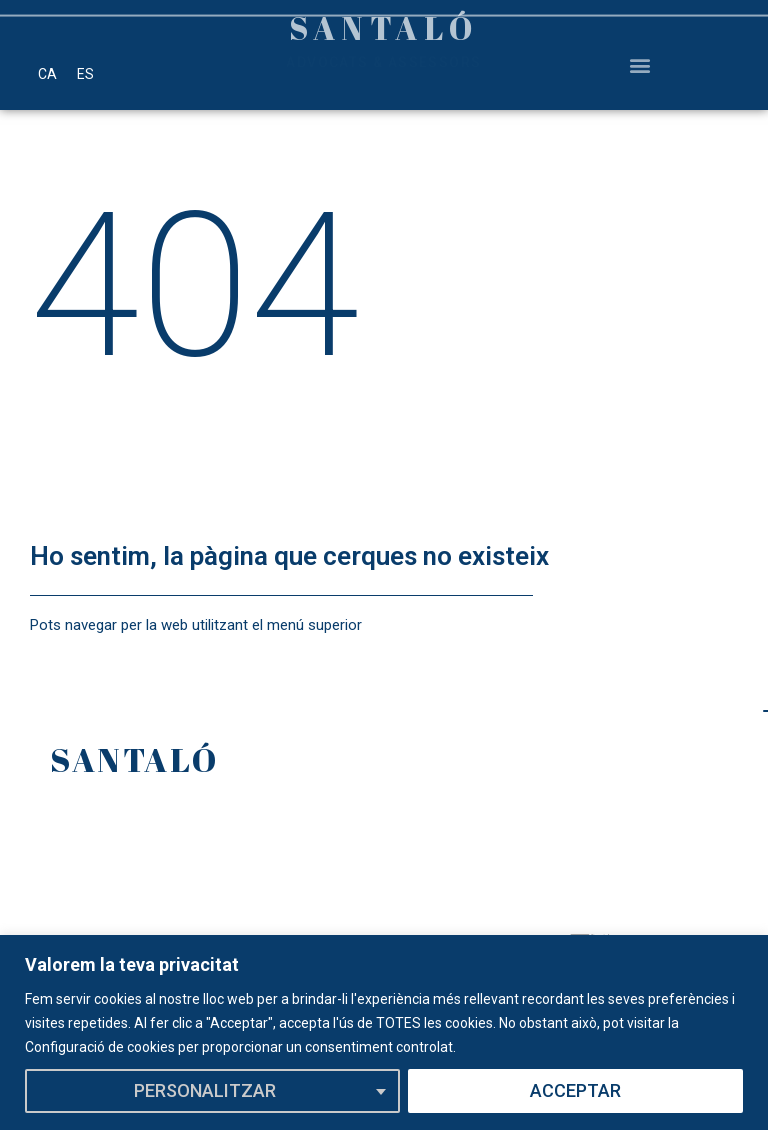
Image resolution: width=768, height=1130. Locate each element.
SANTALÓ (134, 759)
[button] (639, 53)
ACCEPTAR (575, 1090)
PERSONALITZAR (205, 1090)
